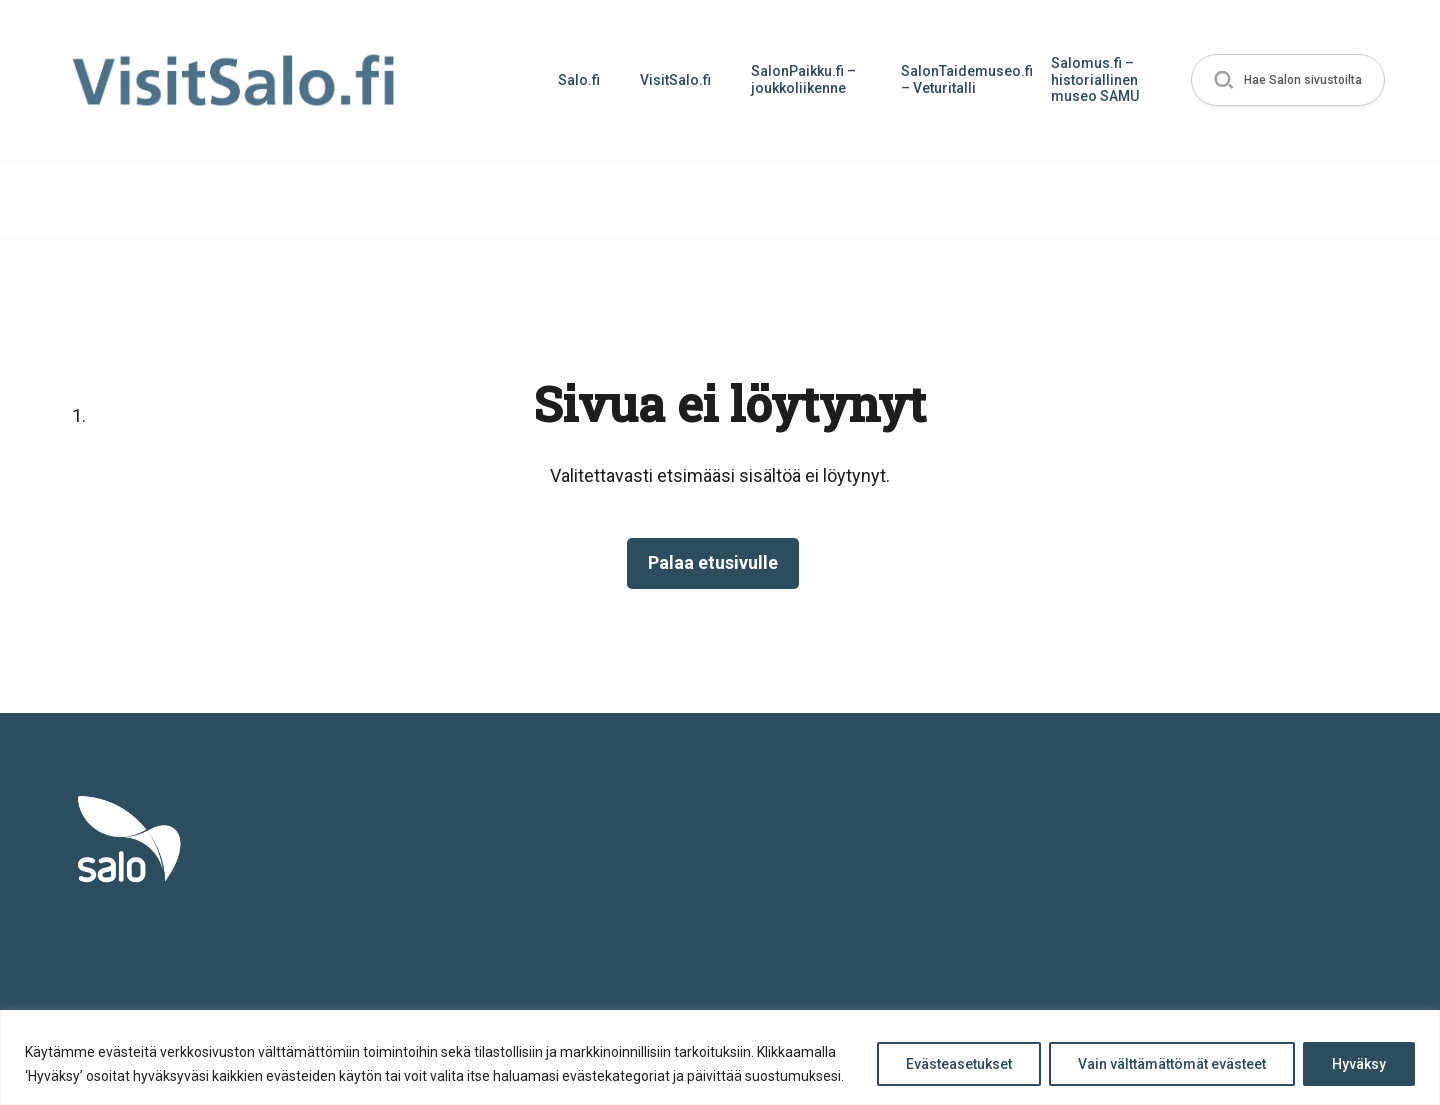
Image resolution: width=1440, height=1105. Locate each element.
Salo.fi (579, 80)
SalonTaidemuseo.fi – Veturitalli (966, 79)
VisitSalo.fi (675, 80)
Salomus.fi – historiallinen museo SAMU (1095, 80)
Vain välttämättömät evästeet (1172, 1064)
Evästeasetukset (959, 1064)
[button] (1288, 80)
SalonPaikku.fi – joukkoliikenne (803, 79)
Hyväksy (1359, 1064)
